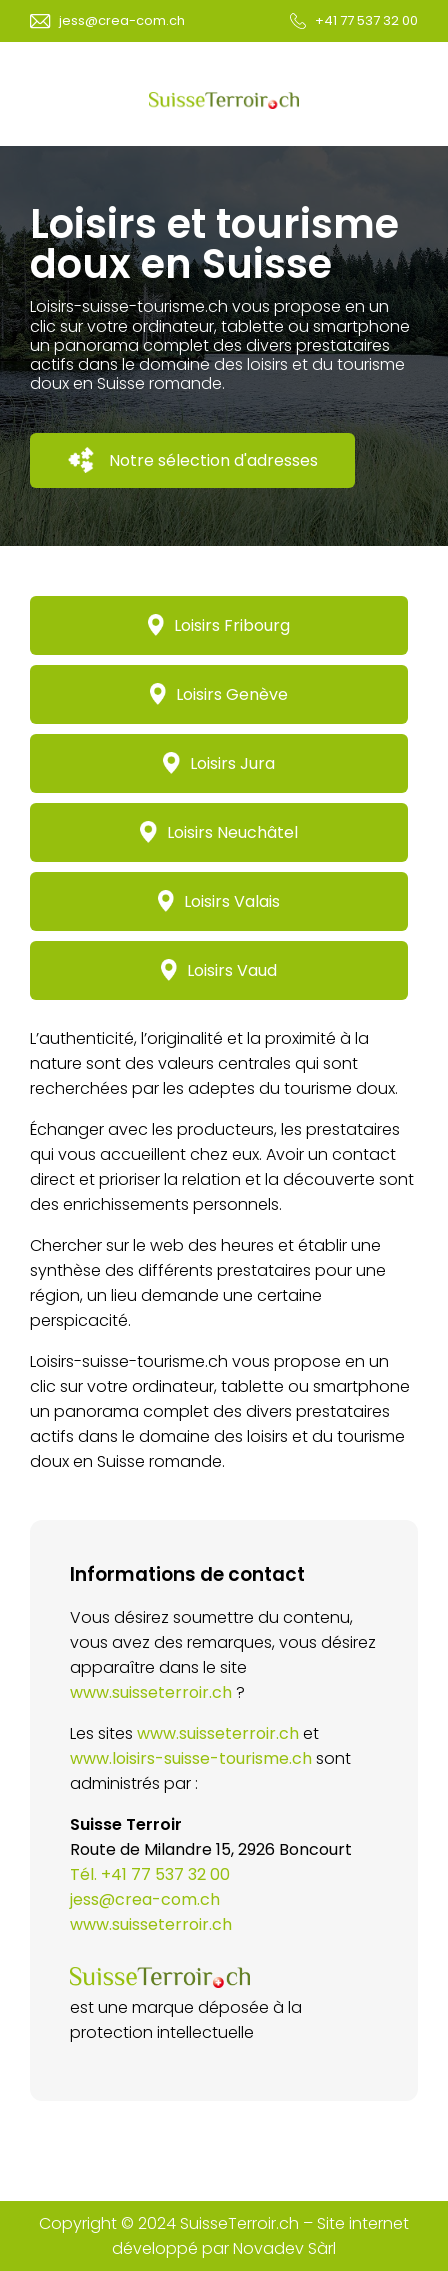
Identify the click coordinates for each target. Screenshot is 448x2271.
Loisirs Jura (219, 763)
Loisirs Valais (219, 901)
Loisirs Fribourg (219, 625)
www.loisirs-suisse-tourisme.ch (191, 1758)
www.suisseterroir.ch (151, 1692)
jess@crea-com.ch (122, 20)
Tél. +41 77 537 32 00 (150, 1874)
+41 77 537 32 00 (366, 20)
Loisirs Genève (219, 694)
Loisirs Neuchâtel (219, 832)
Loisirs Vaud (219, 970)
